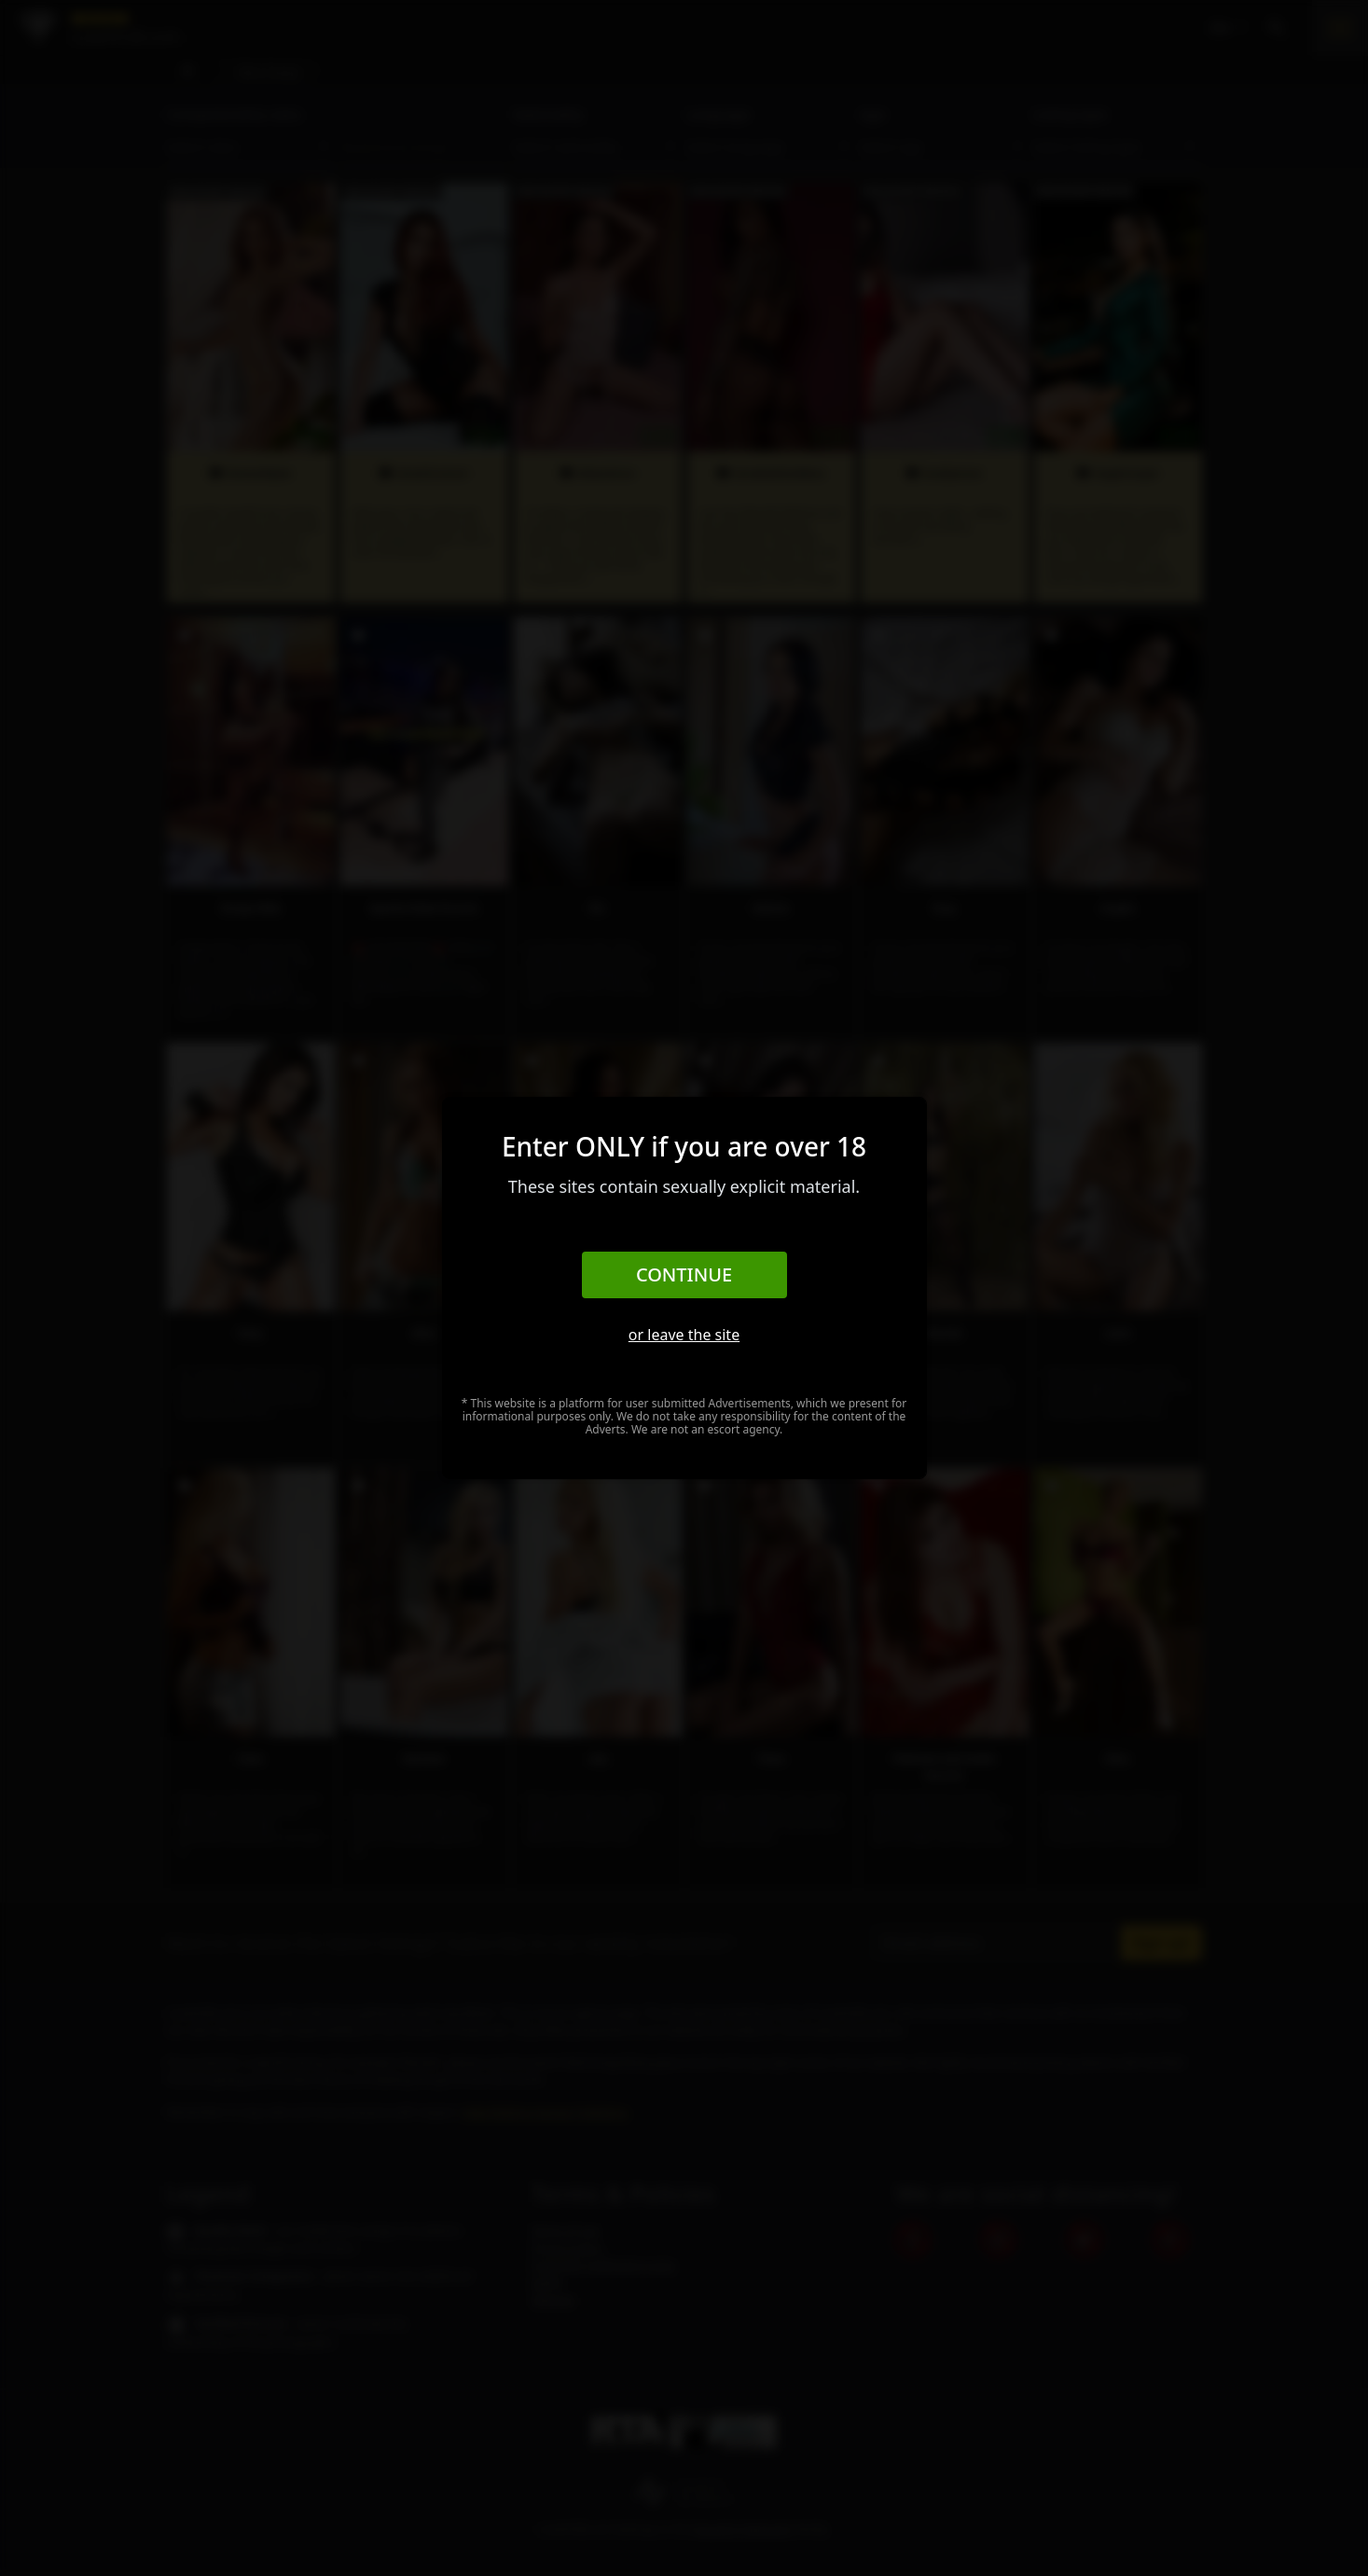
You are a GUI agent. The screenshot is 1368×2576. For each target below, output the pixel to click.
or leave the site (684, 1334)
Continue (684, 1274)
